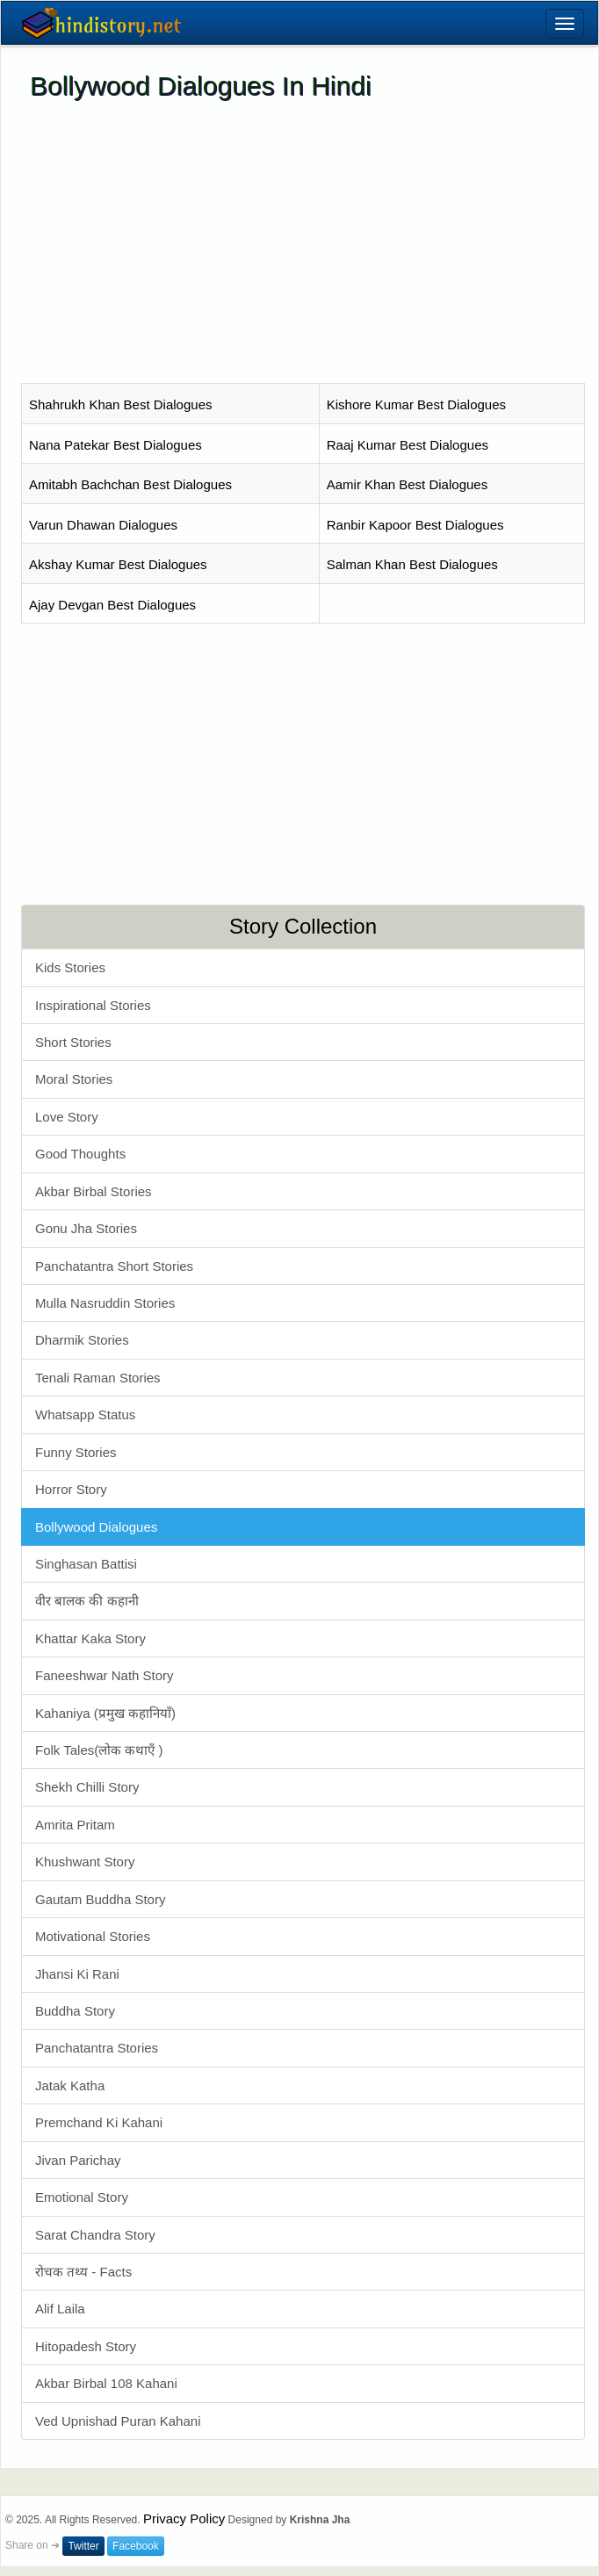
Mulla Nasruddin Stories (105, 1302)
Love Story (66, 1116)
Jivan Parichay (78, 2160)
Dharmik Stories (82, 1339)
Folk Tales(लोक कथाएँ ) (99, 1750)
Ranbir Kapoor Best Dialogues (415, 524)
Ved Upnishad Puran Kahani (117, 2421)
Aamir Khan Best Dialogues (407, 484)
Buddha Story (75, 2010)
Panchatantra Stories (96, 2047)
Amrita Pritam (75, 1824)
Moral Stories (73, 1079)
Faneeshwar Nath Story (104, 1675)
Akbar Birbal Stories (93, 1191)
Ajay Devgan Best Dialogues (112, 604)
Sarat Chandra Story (95, 2234)
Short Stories (73, 1042)
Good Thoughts (80, 1153)
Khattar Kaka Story (90, 1638)
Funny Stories (76, 1452)
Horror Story (71, 1489)
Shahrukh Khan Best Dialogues (120, 404)
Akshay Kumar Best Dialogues (118, 564)
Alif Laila (60, 2308)
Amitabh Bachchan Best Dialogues (130, 484)
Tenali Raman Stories (98, 1377)
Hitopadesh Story (85, 2346)
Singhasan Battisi (86, 1563)
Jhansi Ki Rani (77, 1973)
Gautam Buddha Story (100, 1899)
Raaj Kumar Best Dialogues (407, 444)
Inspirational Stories (93, 1005)
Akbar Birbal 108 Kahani (106, 2383)
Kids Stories (70, 967)
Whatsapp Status (85, 1414)
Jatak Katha (70, 2085)
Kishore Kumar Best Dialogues (416, 404)
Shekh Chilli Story (87, 1786)
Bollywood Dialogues (96, 1526)
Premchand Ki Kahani (98, 2122)
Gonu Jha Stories (86, 1228)
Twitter (83, 2546)
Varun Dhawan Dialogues (103, 524)
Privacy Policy (184, 2518)
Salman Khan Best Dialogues (412, 564)
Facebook (135, 2546)
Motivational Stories (92, 1936)
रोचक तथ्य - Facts (83, 2271)
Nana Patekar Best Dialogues (115, 444)
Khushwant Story (84, 1861)
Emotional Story (81, 2197)
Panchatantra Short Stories (114, 1266)
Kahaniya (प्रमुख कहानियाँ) (105, 1713)
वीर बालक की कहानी (87, 1600)
